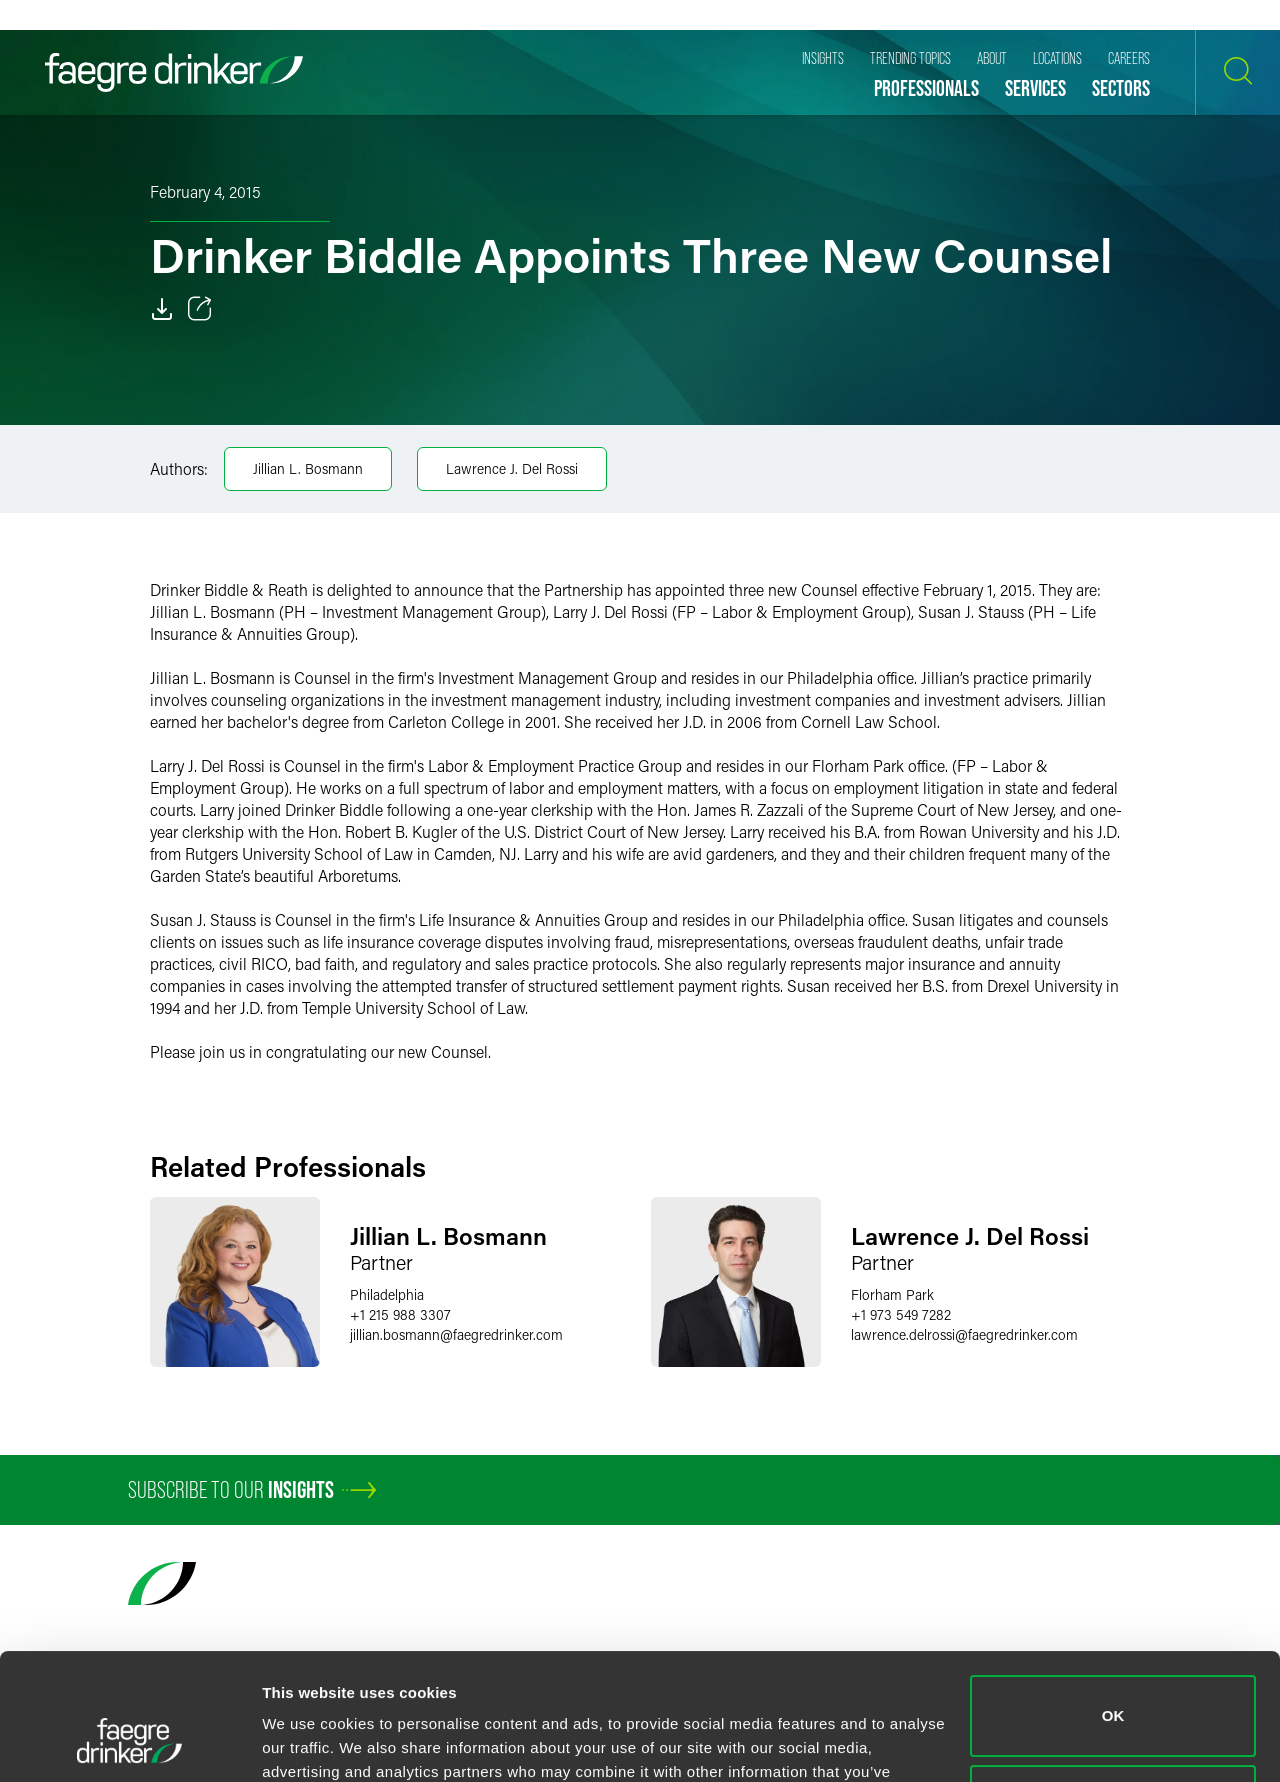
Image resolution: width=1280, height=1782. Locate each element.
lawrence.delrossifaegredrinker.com (964, 1334)
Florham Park (892, 1294)
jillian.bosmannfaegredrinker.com (456, 1334)
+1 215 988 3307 (400, 1314)
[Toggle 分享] (200, 309)
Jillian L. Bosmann (308, 468)
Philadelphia (387, 1294)
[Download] (162, 309)
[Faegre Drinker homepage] (174, 72)
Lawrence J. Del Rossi (512, 468)
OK (1113, 1607)
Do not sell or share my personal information (1113, 1696)
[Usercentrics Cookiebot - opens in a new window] (129, 1743)
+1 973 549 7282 (901, 1314)
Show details (308, 1742)
